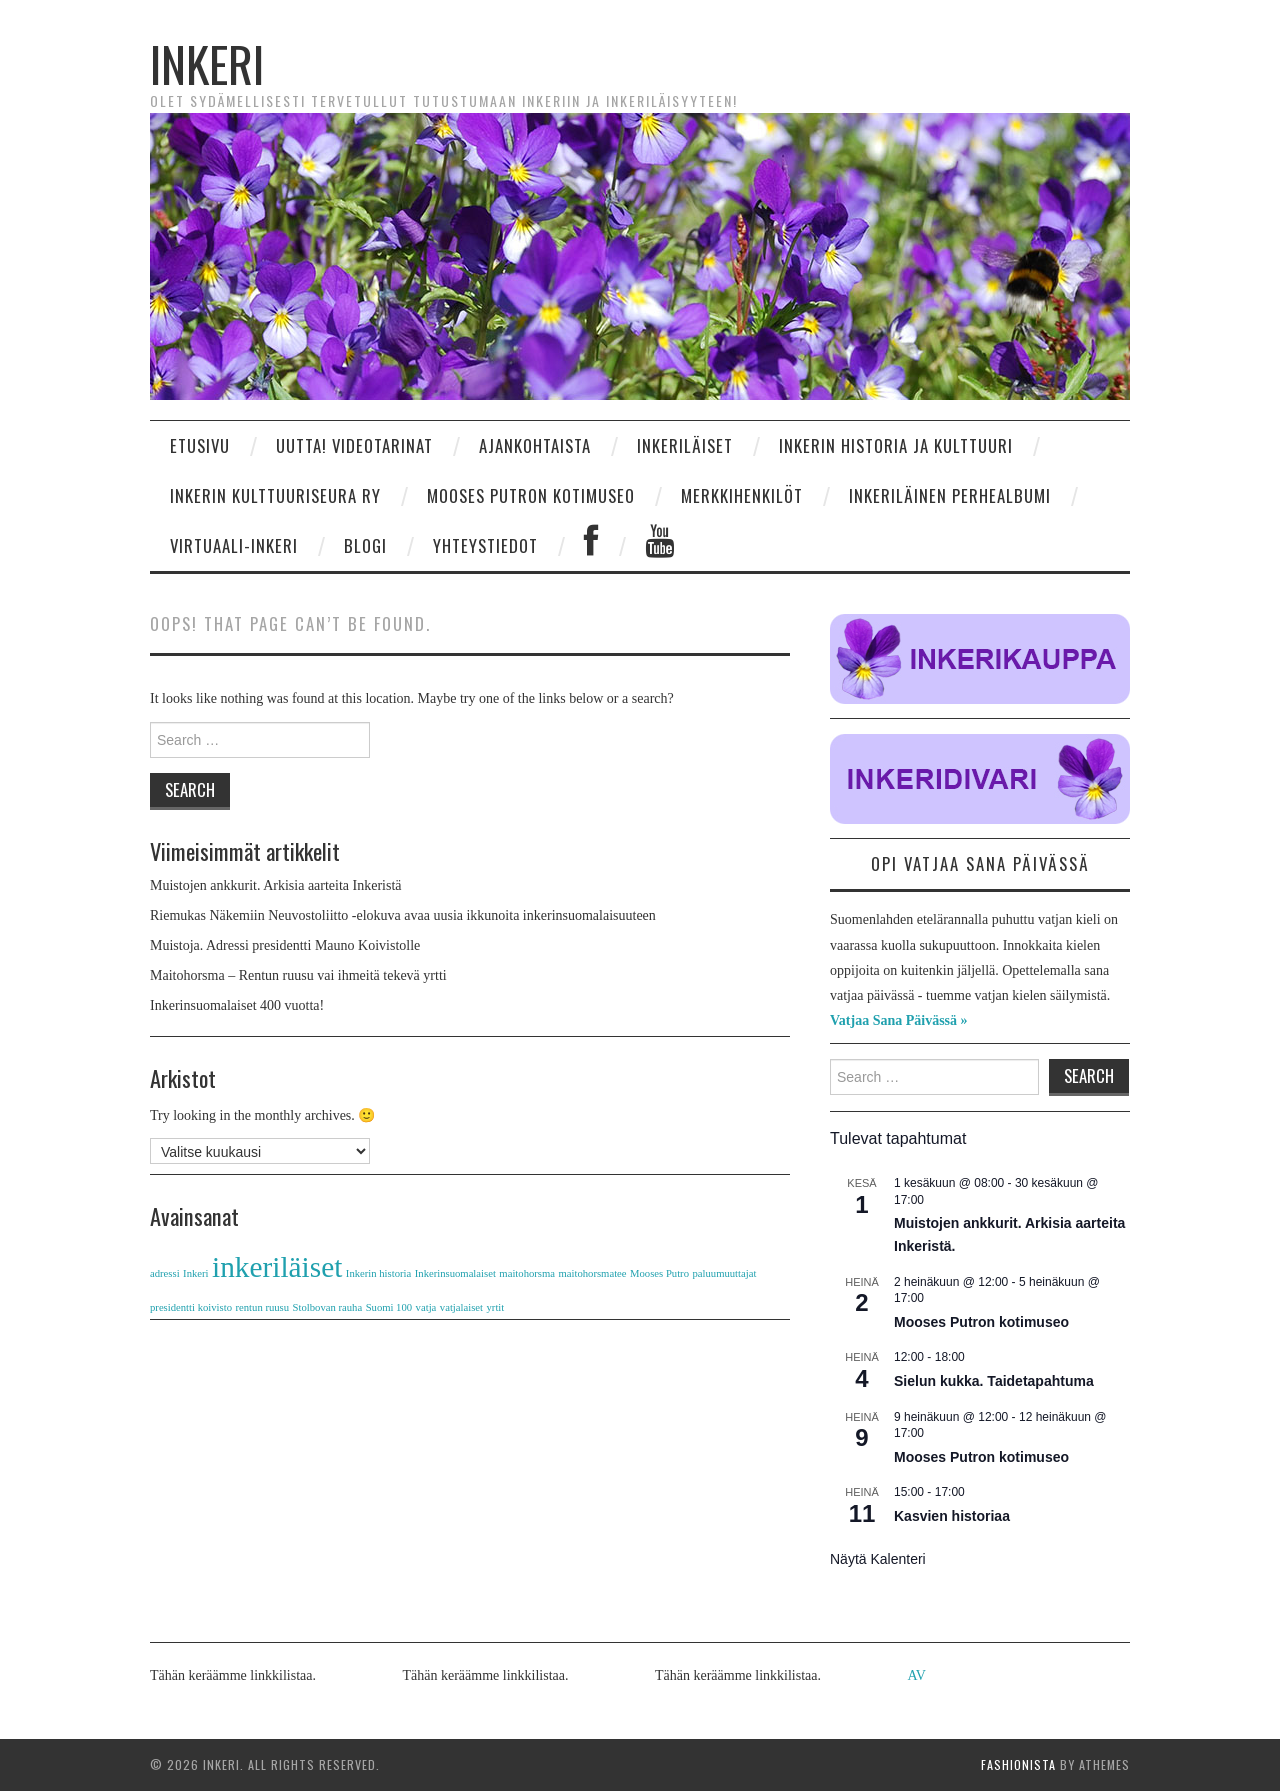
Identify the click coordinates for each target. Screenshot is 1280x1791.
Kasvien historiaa (952, 1516)
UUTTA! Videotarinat (354, 445)
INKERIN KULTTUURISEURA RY (275, 495)
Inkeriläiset (685, 445)
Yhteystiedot (485, 545)
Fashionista (1018, 1764)
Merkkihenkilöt (742, 495)
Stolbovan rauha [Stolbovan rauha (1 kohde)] (328, 1307)
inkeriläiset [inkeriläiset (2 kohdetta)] (277, 1267)
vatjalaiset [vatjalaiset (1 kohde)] (461, 1307)
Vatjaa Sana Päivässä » (899, 1020)
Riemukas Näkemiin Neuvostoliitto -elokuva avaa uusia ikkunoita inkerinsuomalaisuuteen (403, 915)
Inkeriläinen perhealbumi (950, 495)
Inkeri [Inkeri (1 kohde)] (195, 1273)
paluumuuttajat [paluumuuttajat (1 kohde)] (724, 1273)
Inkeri (207, 63)
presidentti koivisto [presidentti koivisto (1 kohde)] (191, 1307)
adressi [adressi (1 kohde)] (165, 1273)
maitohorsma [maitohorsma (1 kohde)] (527, 1273)
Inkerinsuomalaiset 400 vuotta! (237, 1005)
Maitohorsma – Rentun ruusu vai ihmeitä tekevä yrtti (298, 975)
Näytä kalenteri (878, 1559)
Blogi (365, 545)
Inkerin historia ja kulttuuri (896, 445)
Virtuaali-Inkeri (234, 545)
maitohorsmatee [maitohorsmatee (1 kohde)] (593, 1273)
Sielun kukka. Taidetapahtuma (994, 1381)
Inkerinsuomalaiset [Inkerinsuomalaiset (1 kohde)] (455, 1273)
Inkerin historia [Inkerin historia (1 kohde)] (378, 1273)
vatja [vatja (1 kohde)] (426, 1307)
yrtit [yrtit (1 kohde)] (496, 1307)
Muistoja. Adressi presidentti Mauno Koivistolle (285, 945)
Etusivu (200, 445)
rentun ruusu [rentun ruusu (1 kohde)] (263, 1307)
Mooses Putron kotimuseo (531, 495)
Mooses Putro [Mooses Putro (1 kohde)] (659, 1273)
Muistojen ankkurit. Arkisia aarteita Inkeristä (276, 885)
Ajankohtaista (535, 445)
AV (917, 1675)
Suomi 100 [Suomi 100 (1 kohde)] (389, 1307)
